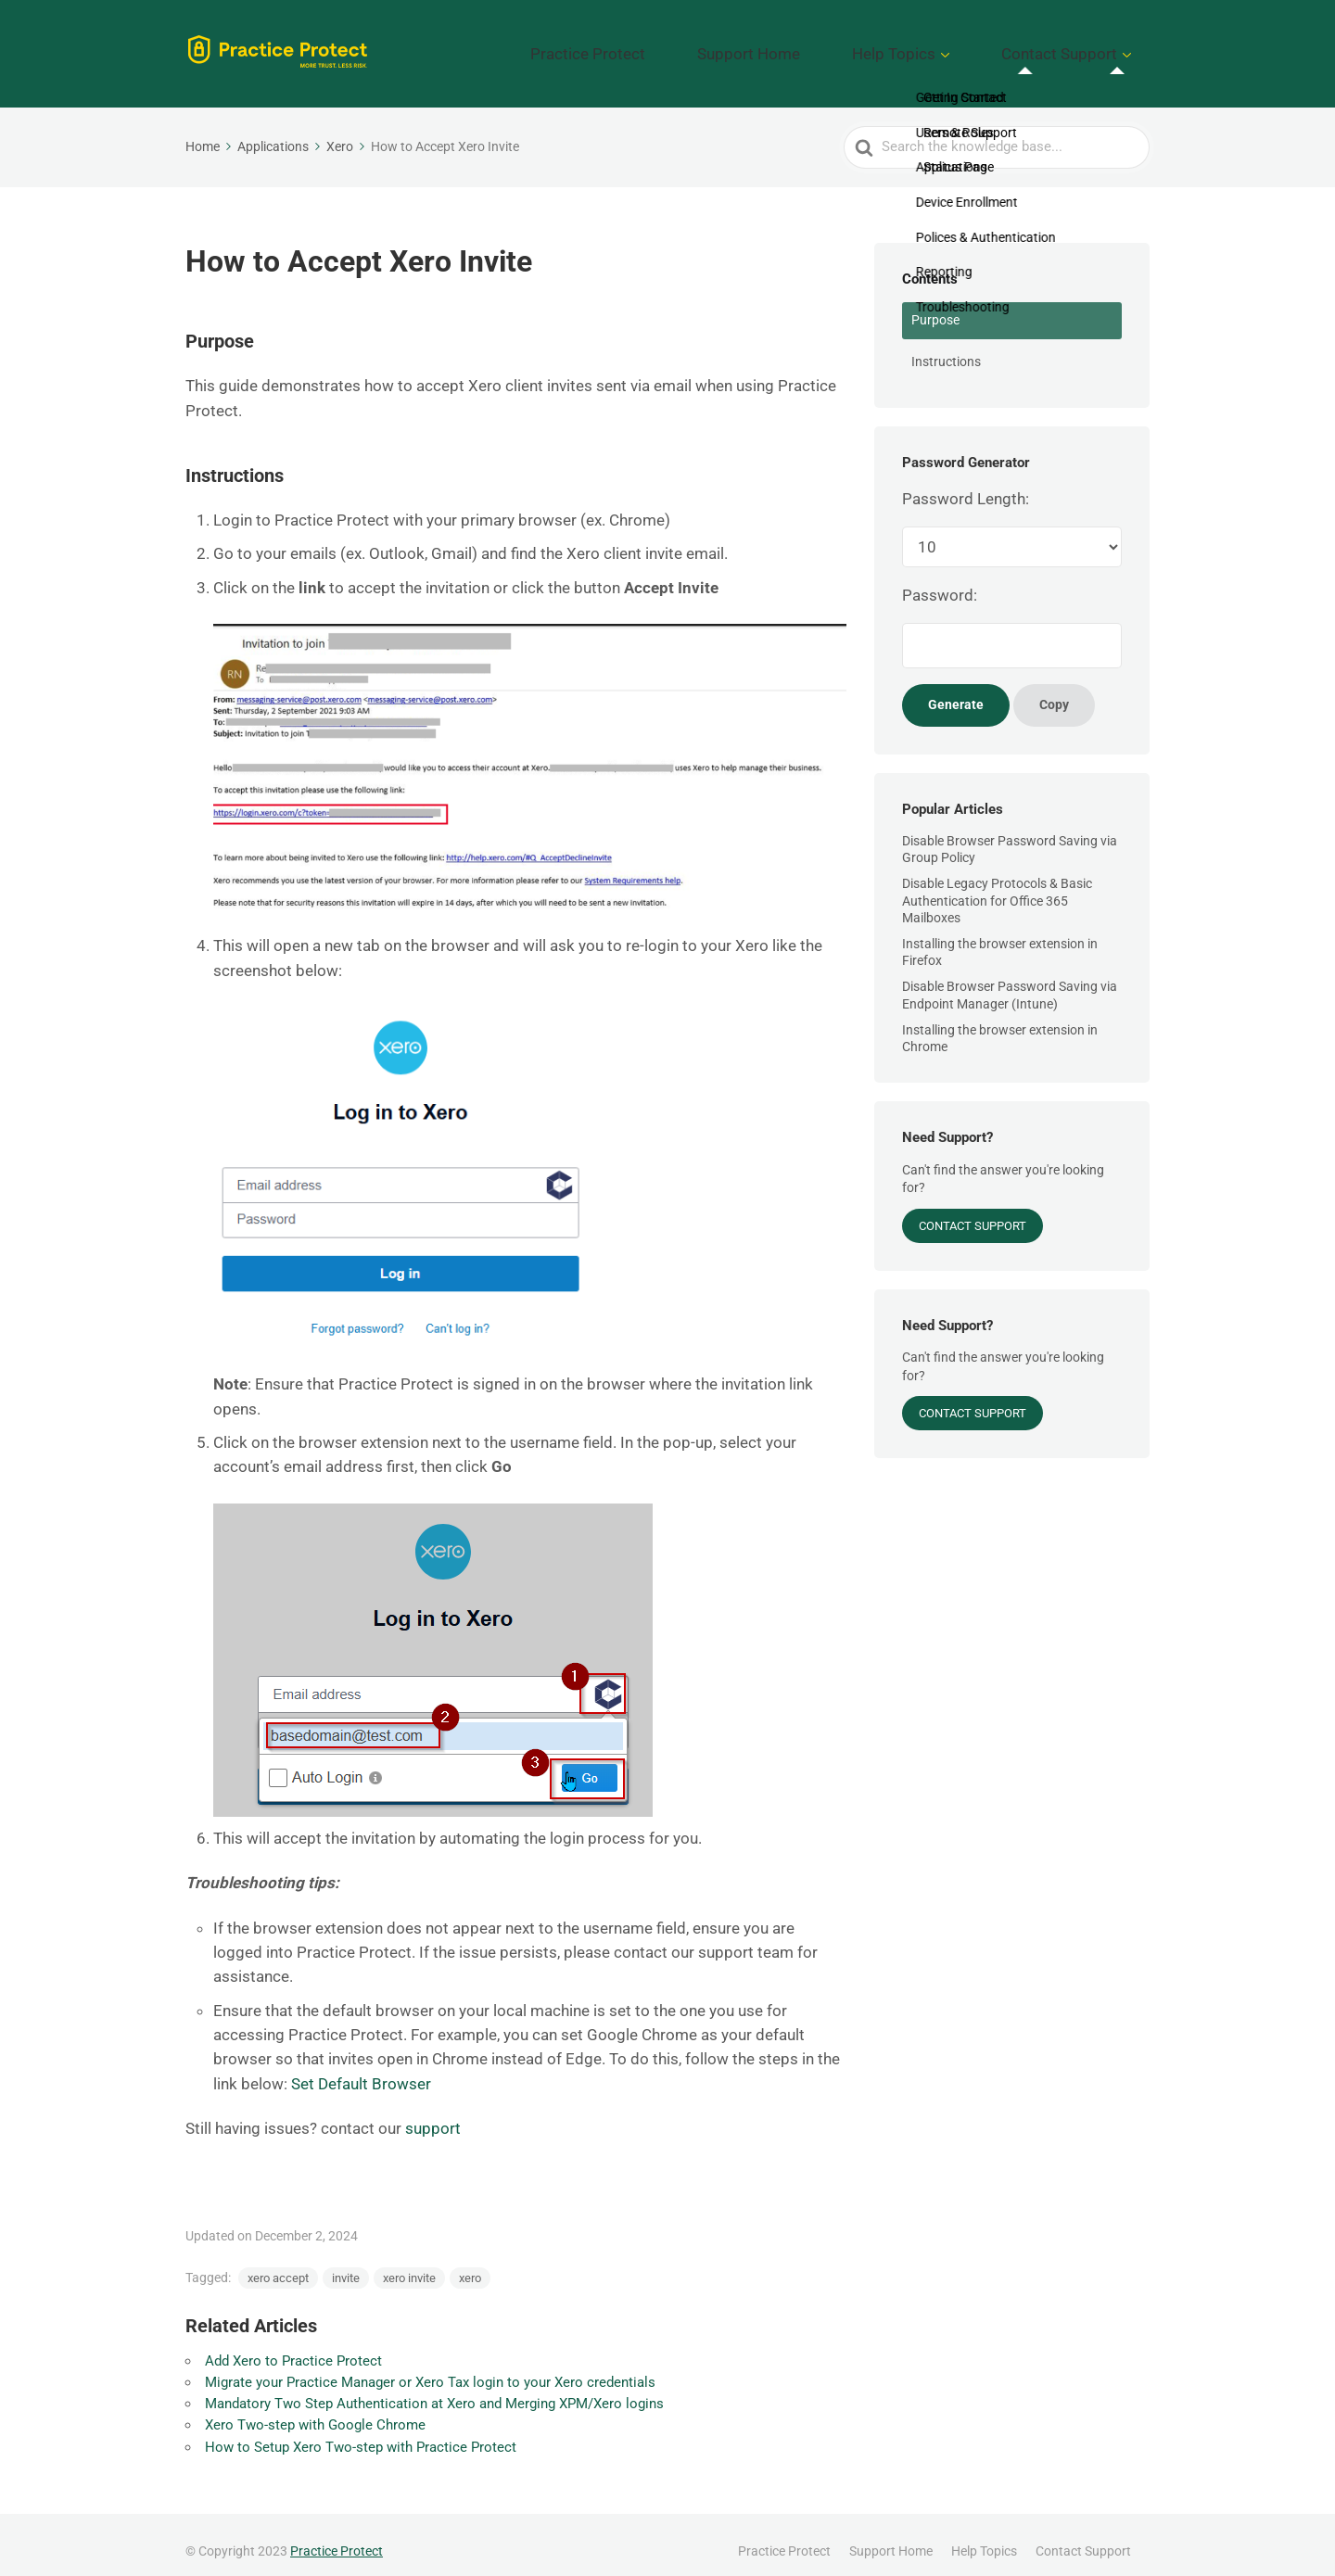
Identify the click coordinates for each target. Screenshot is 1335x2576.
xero (470, 2264)
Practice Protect (710, 47)
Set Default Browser (361, 2070)
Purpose (935, 306)
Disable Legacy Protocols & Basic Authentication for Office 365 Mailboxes (997, 887)
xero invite (409, 2264)
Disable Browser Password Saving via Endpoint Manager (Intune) (1009, 981)
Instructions (946, 347)
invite (346, 2264)
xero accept (278, 2264)
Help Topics (946, 47)
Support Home (835, 47)
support (433, 2115)
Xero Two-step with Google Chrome (315, 2412)
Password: (939, 582)
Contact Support (1077, 47)
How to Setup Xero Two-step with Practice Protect (360, 2433)
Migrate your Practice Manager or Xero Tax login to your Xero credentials (430, 2368)
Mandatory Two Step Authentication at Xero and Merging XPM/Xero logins (434, 2390)
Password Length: (965, 485)
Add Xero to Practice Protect (293, 2347)
